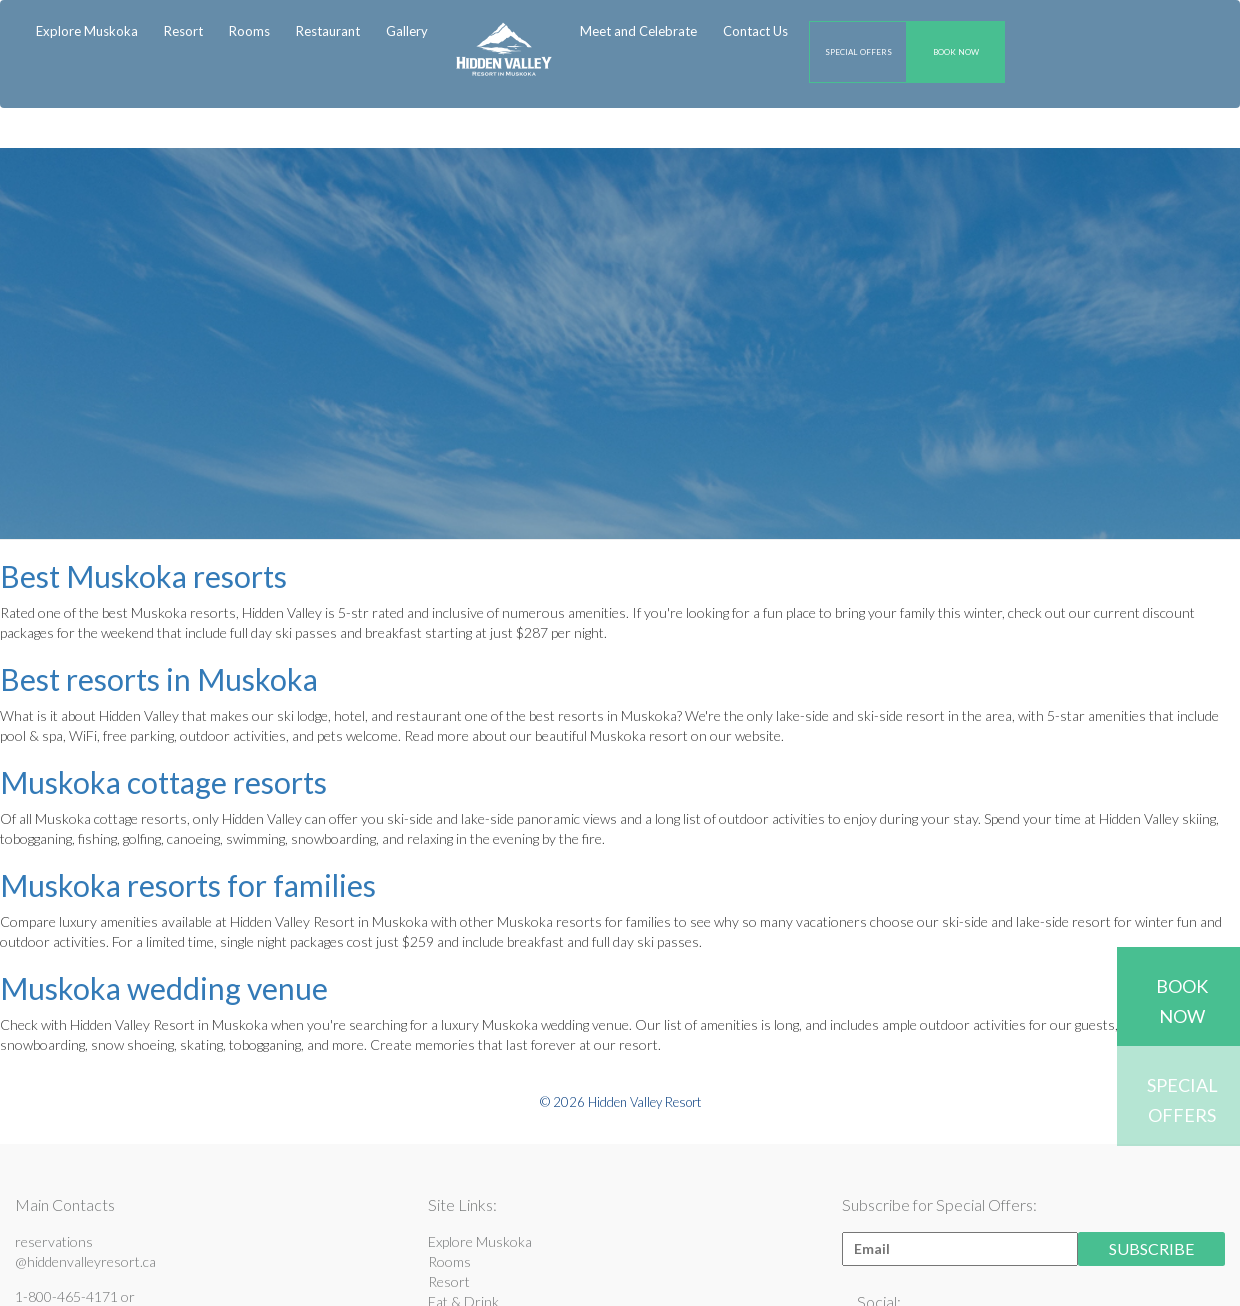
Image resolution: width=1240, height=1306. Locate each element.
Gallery (407, 31)
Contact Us (755, 31)
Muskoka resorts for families (188, 885)
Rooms (249, 31)
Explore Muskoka (87, 31)
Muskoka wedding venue (164, 988)
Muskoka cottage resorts (163, 782)
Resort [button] (183, 31)
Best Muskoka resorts (143, 576)
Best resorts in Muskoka (159, 679)
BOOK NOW (956, 52)
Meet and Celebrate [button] (638, 31)
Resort (449, 1281)
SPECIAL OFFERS (858, 52)
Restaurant (328, 31)
